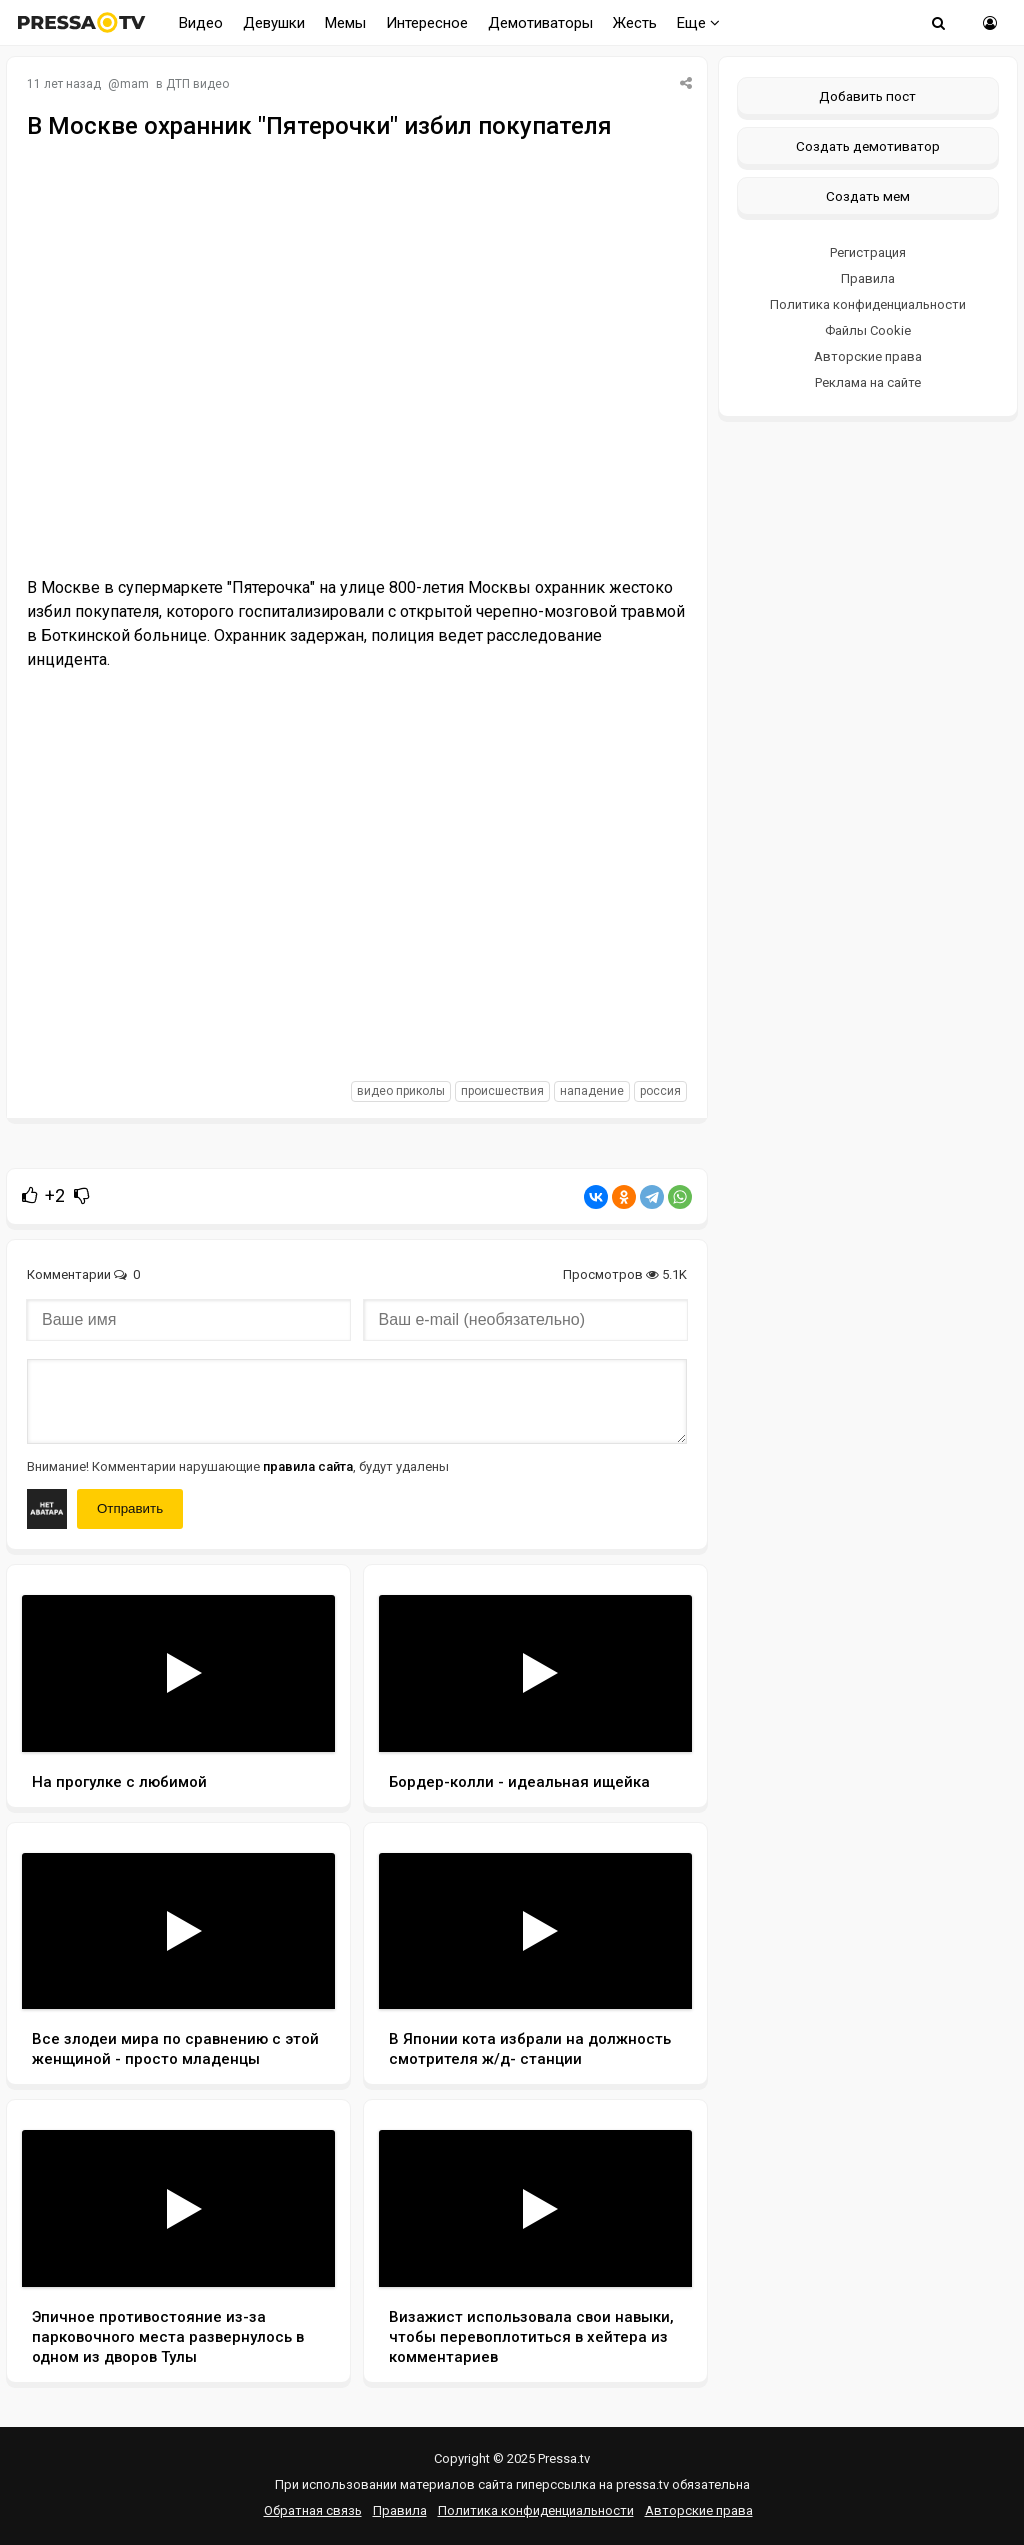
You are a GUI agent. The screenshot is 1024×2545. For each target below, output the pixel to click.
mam (134, 84)
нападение (592, 1091)
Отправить (130, 1508)
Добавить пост (867, 96)
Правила (868, 278)
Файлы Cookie (868, 330)
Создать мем (868, 196)
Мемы (345, 23)
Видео (201, 23)
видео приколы (401, 1091)
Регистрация (868, 252)
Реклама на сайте (868, 382)
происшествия (502, 1091)
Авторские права (868, 356)
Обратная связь (313, 2510)
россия (660, 1091)
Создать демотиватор (868, 146)
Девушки (274, 23)
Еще (698, 23)
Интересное (427, 23)
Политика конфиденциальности (868, 304)
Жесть (635, 23)
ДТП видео (197, 84)
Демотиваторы (540, 23)
